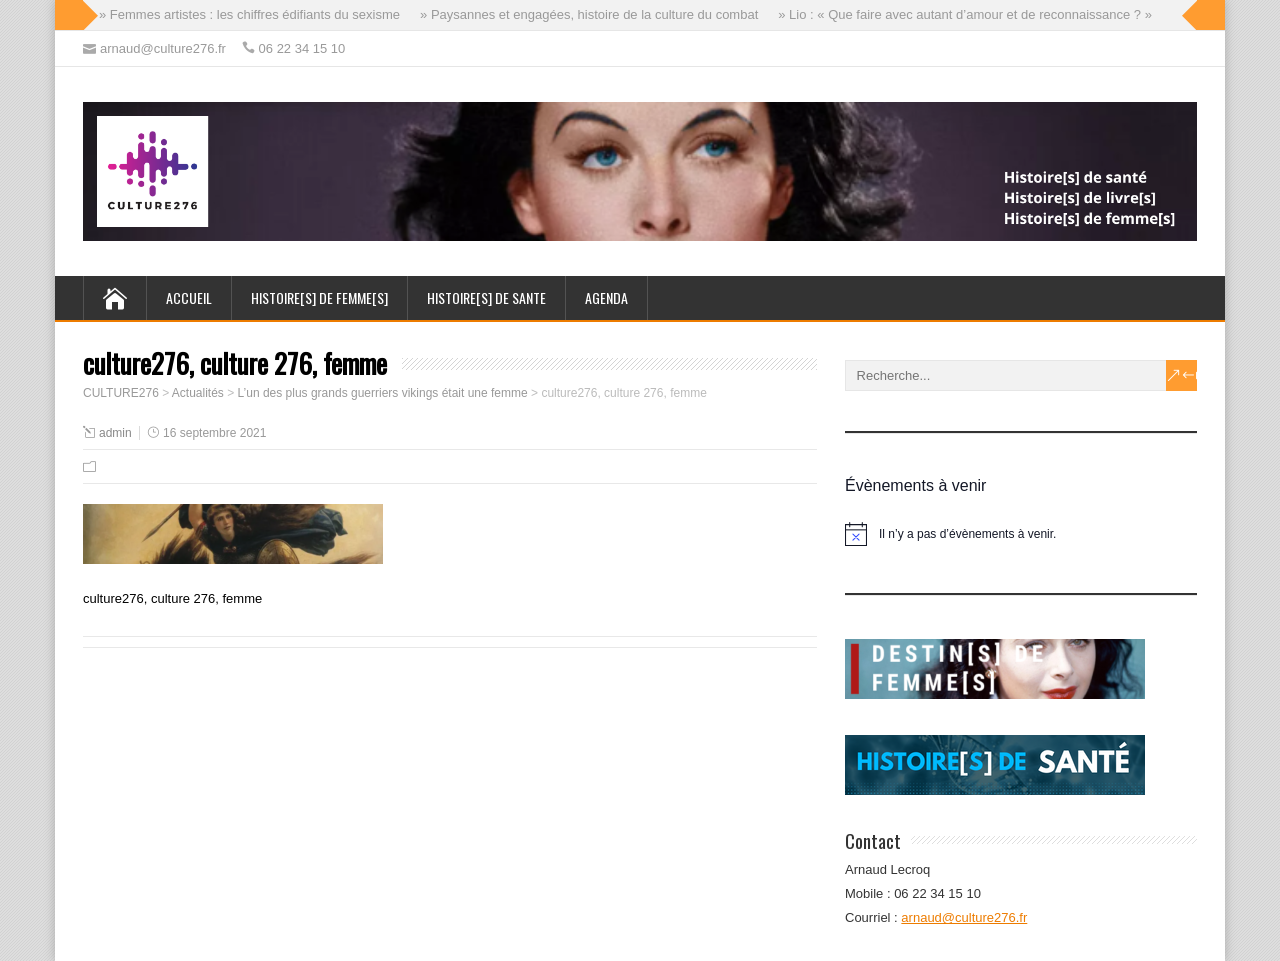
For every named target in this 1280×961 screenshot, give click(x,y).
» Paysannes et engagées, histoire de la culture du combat (589, 14)
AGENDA (606, 297)
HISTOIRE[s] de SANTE (486, 297)
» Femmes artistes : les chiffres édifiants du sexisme (249, 14)
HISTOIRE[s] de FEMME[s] (319, 297)
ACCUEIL (189, 297)
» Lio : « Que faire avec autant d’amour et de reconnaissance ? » (965, 14)
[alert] (1021, 534)
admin (115, 433)
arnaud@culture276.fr (964, 917)
